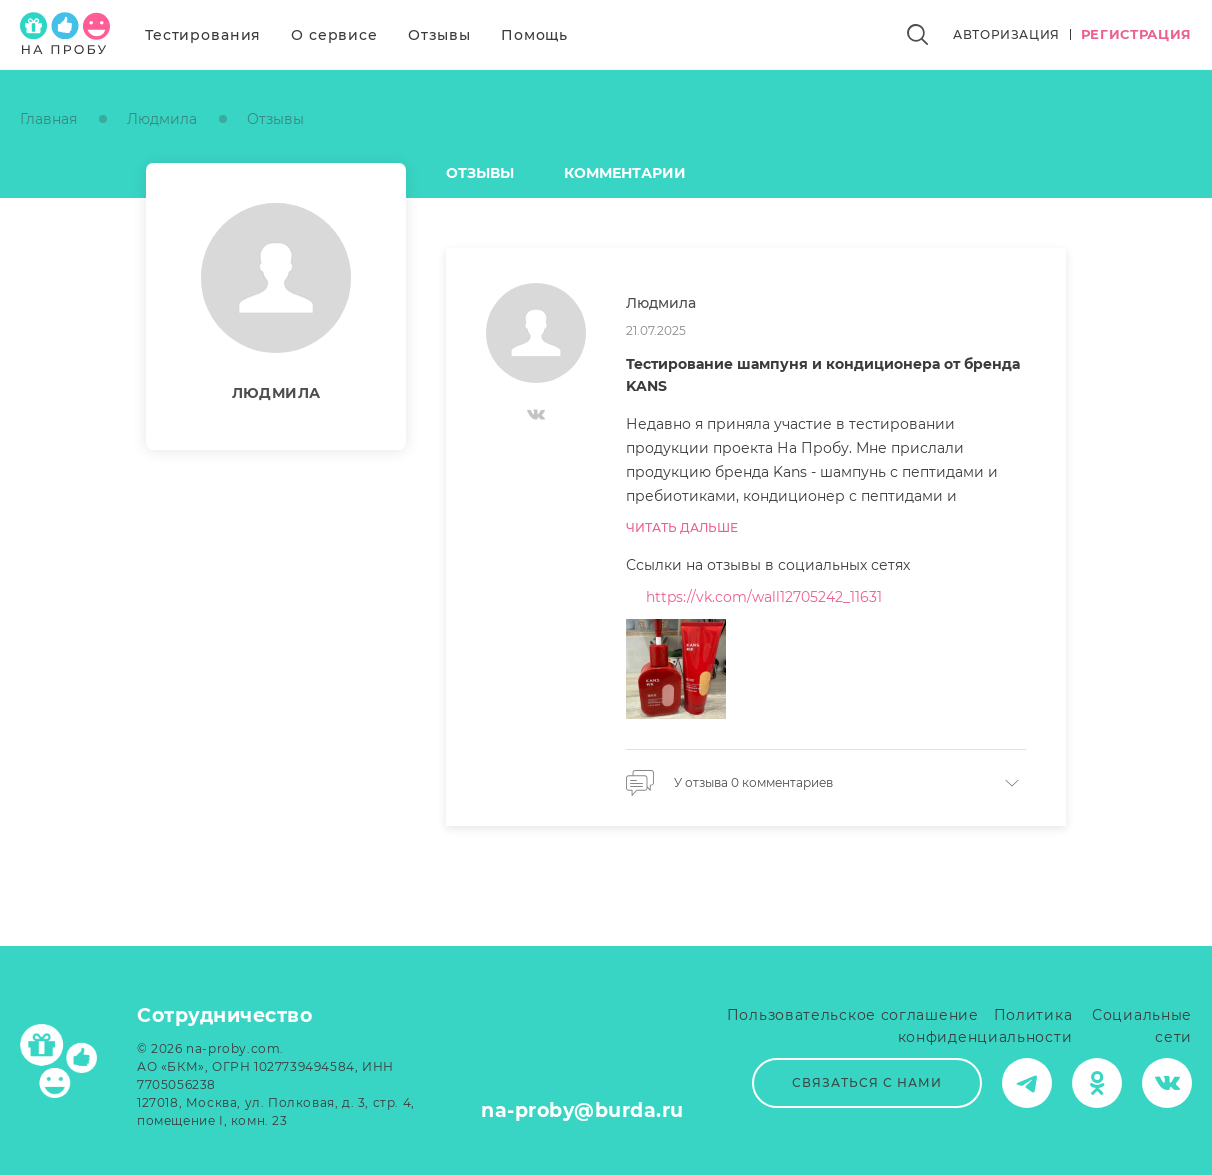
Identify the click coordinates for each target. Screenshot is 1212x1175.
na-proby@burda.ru (582, 1110)
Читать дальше (682, 527)
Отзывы (439, 35)
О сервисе (334, 35)
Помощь (534, 35)
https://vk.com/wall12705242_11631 (764, 597)
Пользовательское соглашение (853, 1015)
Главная (48, 119)
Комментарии (625, 173)
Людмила (162, 119)
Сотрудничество (224, 1015)
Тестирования (203, 35)
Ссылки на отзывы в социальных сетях (768, 565)
